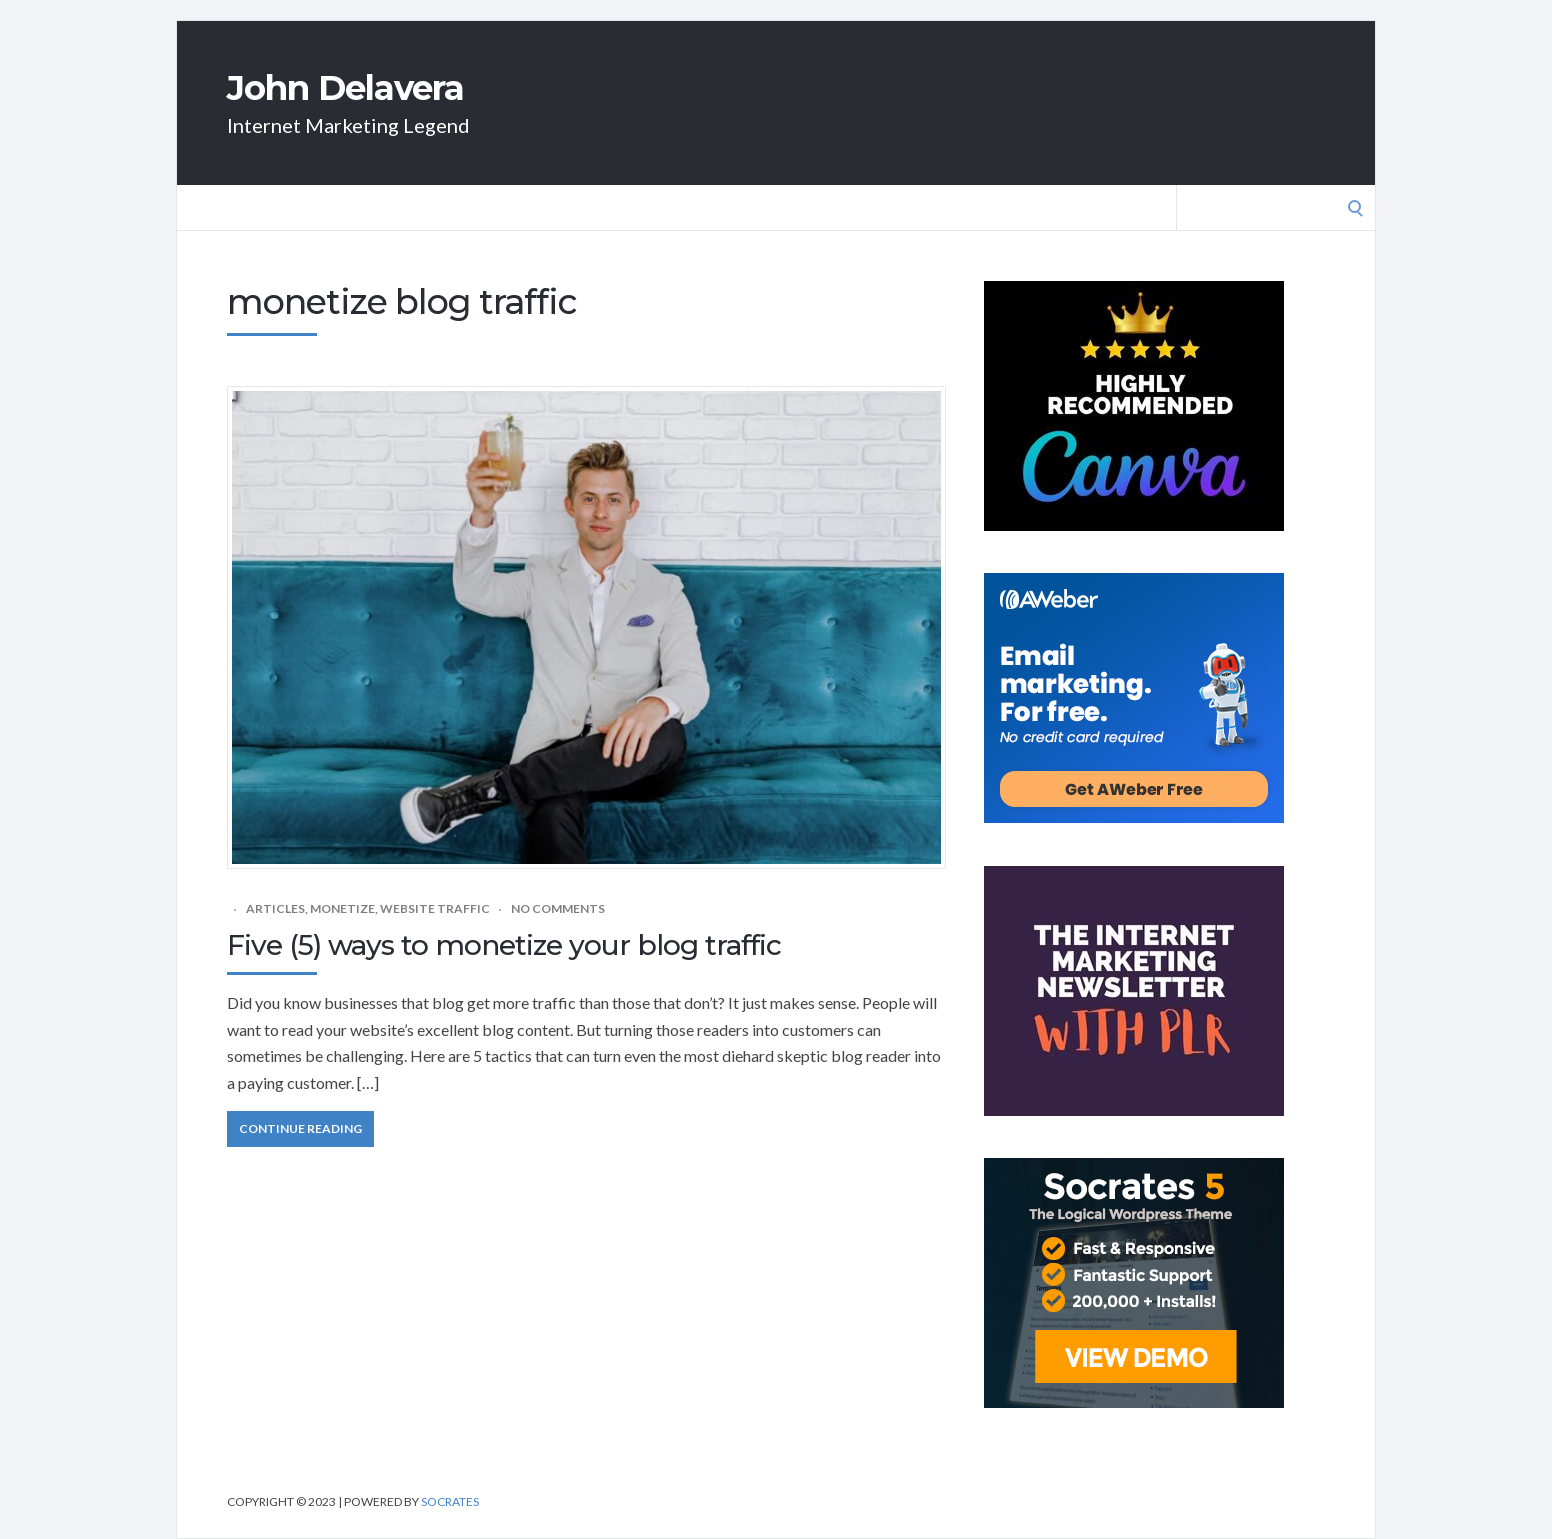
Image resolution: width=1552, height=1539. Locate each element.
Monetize (342, 908)
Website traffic (435, 908)
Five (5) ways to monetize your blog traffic (504, 945)
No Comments (558, 908)
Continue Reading (300, 1128)
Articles (275, 908)
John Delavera (345, 88)
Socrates (450, 1501)
